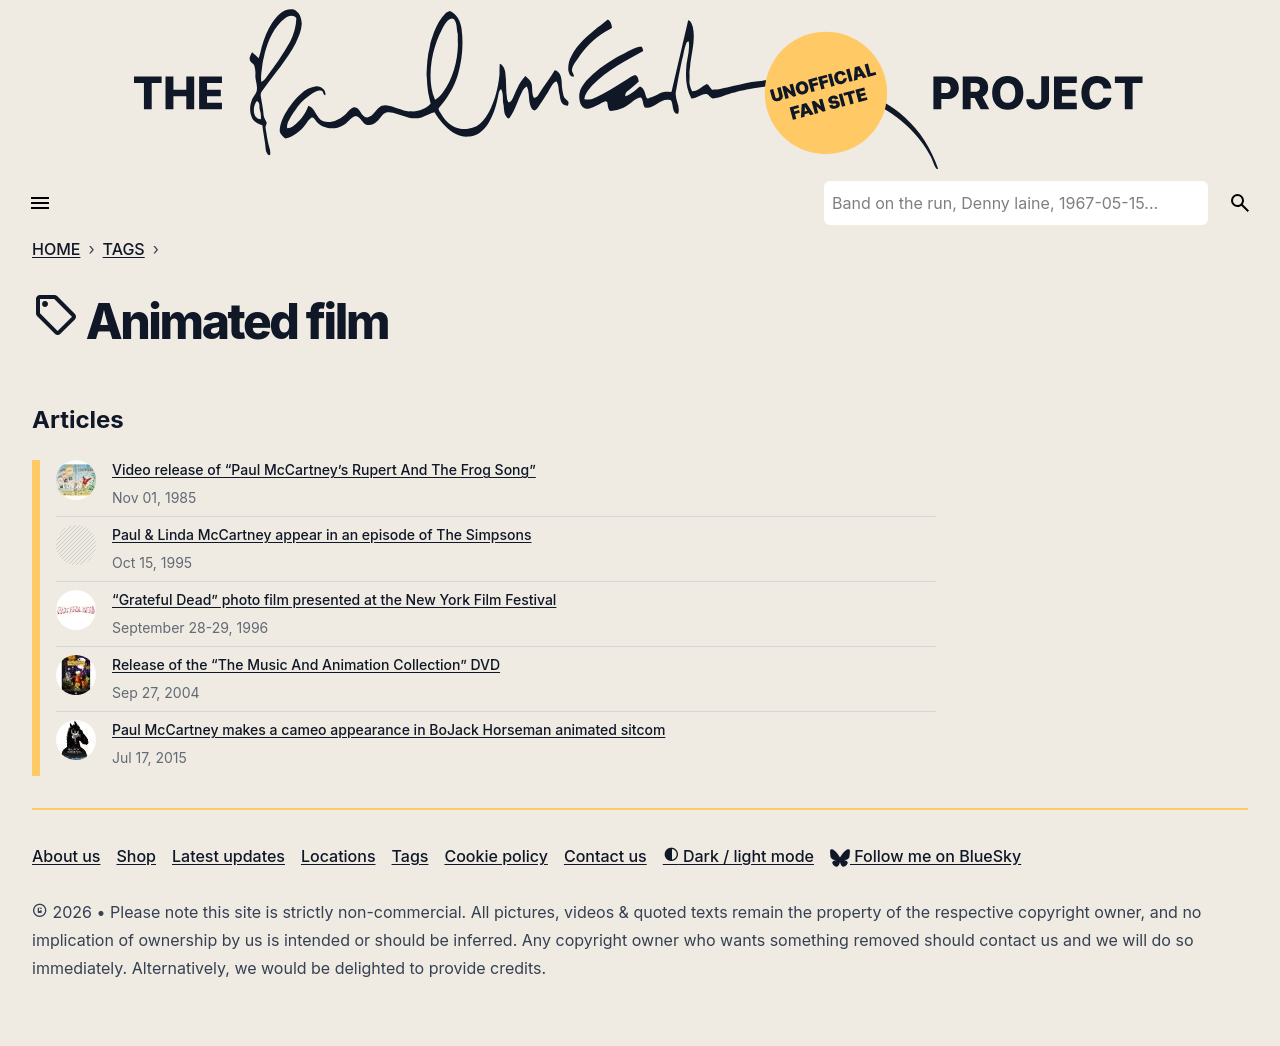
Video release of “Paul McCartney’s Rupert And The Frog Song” (324, 469)
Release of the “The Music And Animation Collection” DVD (306, 664)
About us (66, 856)
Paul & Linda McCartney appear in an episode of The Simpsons (321, 534)
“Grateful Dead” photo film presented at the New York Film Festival (334, 599)
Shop (136, 856)
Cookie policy (495, 856)
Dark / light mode (738, 856)
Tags (410, 856)
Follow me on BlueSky (925, 856)
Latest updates (228, 856)
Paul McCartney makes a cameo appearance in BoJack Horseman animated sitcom (388, 729)
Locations (338, 856)
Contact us (605, 856)
